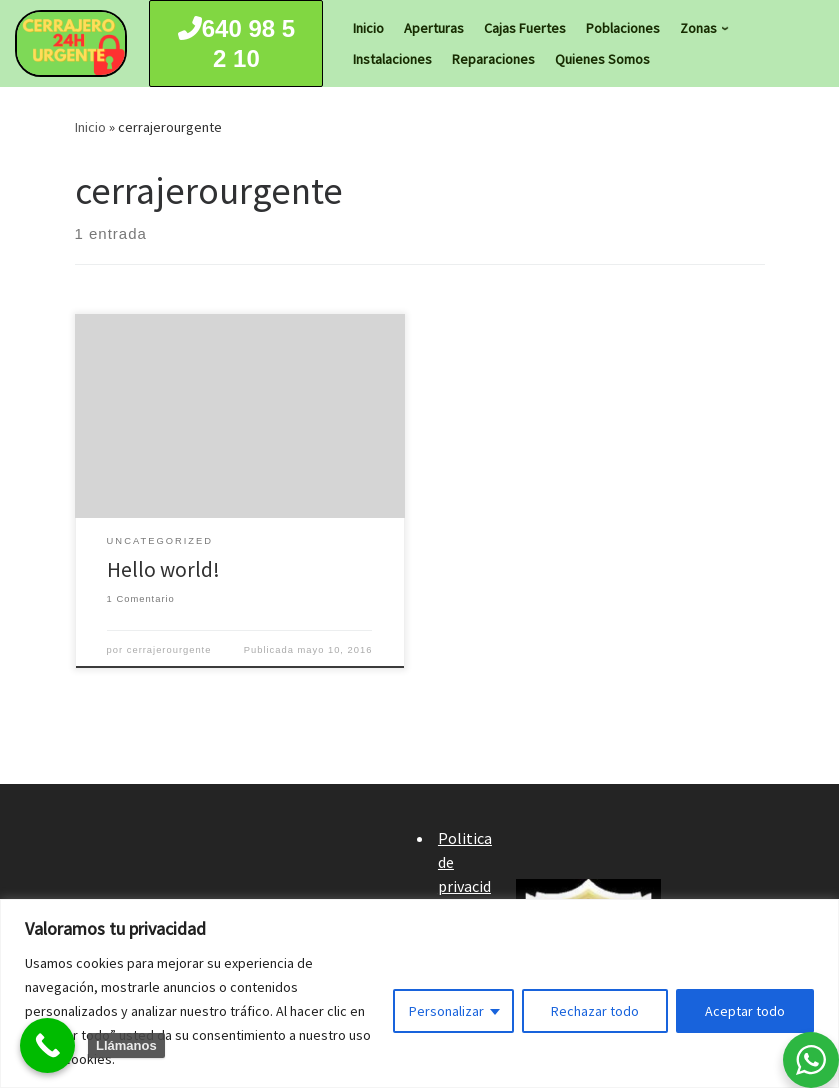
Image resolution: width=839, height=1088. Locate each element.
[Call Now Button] (47, 1045)
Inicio (90, 127)
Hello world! (163, 569)
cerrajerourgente (169, 650)
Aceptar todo (745, 1011)
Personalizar (446, 1011)
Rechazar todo (595, 1011)
